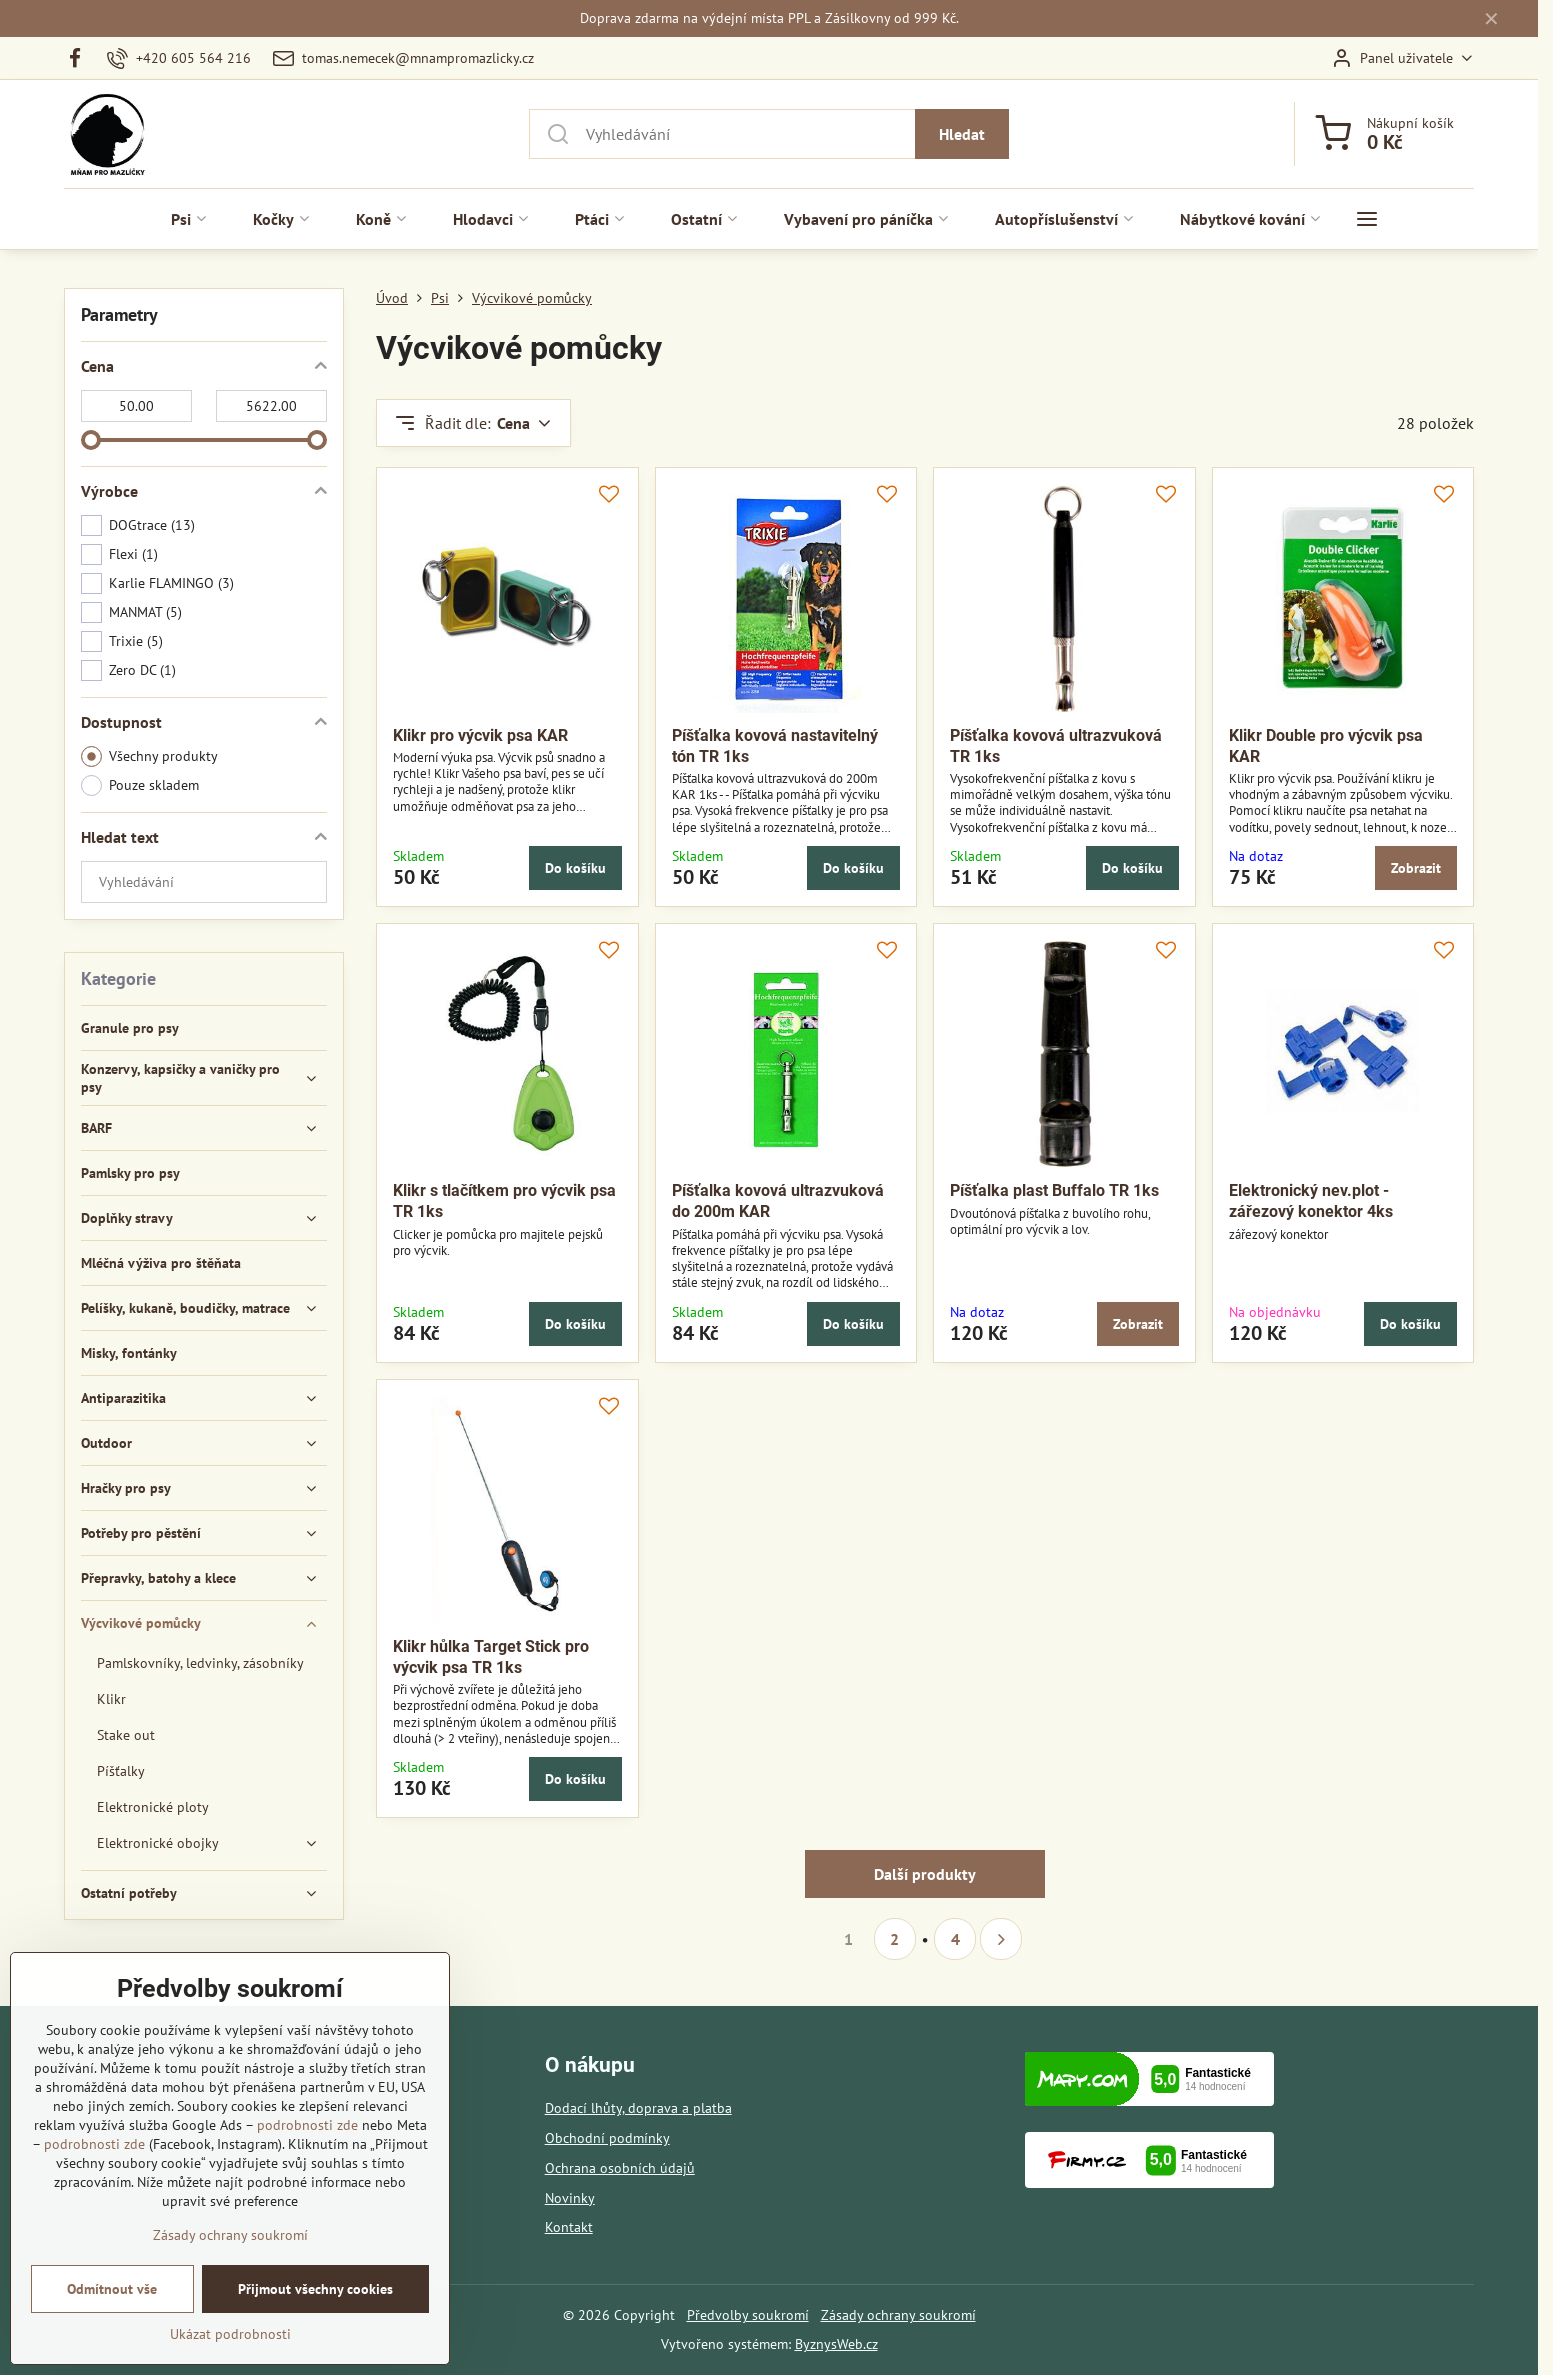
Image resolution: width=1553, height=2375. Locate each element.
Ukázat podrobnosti (230, 2336)
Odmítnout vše (112, 2291)
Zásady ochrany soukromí (898, 2315)
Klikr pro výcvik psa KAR (480, 735)
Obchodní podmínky (607, 2138)
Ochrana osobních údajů (620, 2168)
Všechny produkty (149, 756)
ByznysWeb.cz (836, 2344)
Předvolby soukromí (748, 2315)
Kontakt (569, 2227)
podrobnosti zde (307, 2128)
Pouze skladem (140, 785)
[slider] (91, 440)
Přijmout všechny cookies (315, 2291)
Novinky (570, 2198)
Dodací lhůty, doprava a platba (638, 2108)
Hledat (962, 134)
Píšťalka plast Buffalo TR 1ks (1054, 1190)
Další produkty (925, 1874)
